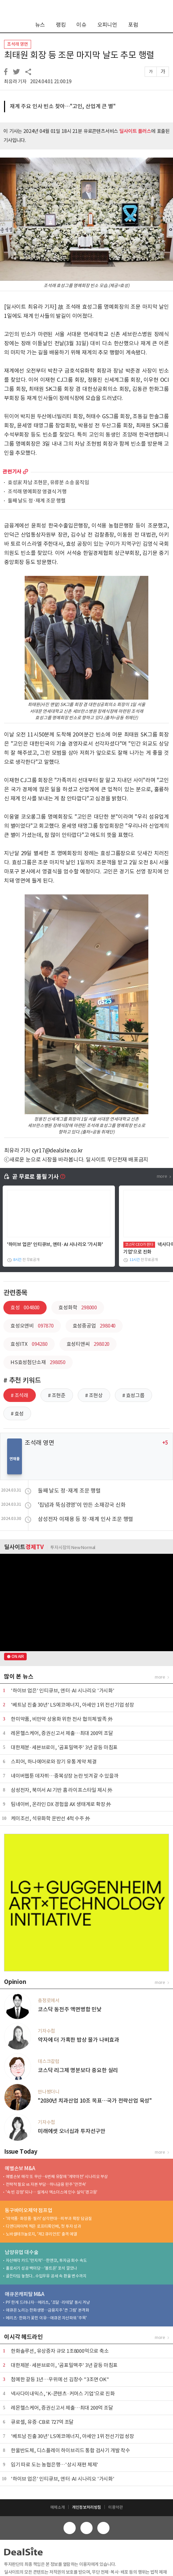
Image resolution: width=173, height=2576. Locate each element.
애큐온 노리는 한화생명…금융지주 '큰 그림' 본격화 (47, 2310)
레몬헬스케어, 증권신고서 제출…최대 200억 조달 (62, 1733)
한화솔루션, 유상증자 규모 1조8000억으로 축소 (60, 2351)
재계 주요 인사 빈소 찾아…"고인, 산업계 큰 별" (62, 106)
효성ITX (29, 1344)
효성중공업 (94, 1325)
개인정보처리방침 (86, 2507)
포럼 (133, 24)
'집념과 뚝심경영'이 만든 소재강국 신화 (82, 1504)
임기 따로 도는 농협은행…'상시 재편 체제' (54, 2464)
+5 (165, 1442)
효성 (25, 1307)
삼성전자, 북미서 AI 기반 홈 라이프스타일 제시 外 (62, 1790)
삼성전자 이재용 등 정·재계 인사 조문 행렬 (85, 1519)
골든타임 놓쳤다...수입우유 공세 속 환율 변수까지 (46, 2276)
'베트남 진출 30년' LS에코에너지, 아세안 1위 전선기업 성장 (72, 1705)
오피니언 (107, 24)
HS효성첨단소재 (38, 1362)
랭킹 (61, 24)
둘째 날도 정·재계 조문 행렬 (37, 501)
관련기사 (12, 471)
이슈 (81, 24)
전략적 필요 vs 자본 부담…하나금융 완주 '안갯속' (46, 2184)
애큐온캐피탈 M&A (24, 2294)
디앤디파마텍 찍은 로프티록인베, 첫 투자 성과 (43, 2226)
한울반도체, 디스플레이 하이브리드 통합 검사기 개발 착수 (70, 2450)
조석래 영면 (17, 44)
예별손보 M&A (20, 2168)
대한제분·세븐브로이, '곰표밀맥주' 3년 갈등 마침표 (64, 1747)
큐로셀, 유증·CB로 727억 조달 (42, 2422)
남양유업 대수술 (21, 2252)
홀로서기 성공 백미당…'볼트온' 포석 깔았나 (41, 2268)
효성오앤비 (32, 1325)
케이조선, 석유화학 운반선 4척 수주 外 (50, 1818)
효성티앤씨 (88, 1344)
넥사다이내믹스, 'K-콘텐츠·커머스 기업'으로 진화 (63, 2393)
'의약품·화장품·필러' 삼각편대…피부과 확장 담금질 (49, 2218)
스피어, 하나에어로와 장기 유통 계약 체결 (53, 1761)
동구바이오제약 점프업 (28, 2210)
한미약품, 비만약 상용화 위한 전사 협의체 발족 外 (62, 1719)
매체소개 (57, 2507)
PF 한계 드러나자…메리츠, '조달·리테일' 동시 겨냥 (48, 2302)
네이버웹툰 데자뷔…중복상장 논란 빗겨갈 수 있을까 (65, 1776)
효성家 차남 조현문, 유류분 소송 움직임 (48, 483)
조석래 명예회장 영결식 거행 (37, 492)
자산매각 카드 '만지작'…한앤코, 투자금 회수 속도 (46, 2260)
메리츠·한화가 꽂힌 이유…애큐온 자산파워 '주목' (46, 2318)
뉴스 (40, 24)
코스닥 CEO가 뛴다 (139, 1244)
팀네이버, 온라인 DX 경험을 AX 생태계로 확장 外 (61, 1804)
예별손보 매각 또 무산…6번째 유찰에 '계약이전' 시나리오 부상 (57, 2176)
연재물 (14, 1458)
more (25, 471)
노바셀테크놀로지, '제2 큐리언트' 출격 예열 (41, 2234)
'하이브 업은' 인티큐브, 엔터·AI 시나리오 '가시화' (55, 1244)
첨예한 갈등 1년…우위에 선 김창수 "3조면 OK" (60, 2379)
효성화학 (77, 1307)
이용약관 (115, 2507)
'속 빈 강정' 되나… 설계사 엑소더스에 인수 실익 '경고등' (51, 2192)
